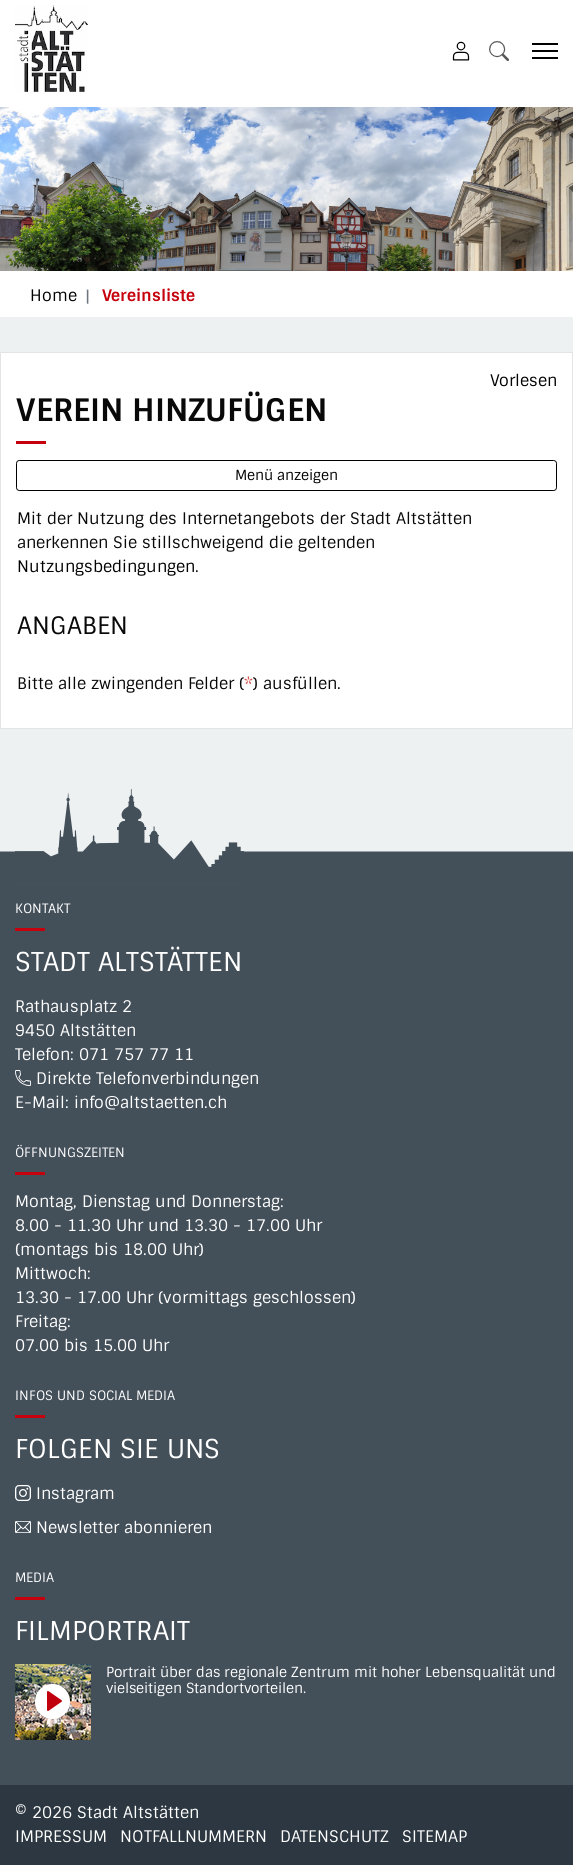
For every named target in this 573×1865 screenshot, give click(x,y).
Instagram (65, 1493)
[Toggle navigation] (538, 50)
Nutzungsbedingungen (106, 566)
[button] (499, 50)
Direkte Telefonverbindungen (137, 1078)
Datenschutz (334, 1836)
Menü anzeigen (286, 475)
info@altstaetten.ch (150, 1102)
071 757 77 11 (136, 1054)
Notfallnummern (193, 1836)
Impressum (61, 1836)
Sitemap (434, 1836)
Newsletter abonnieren (113, 1527)
